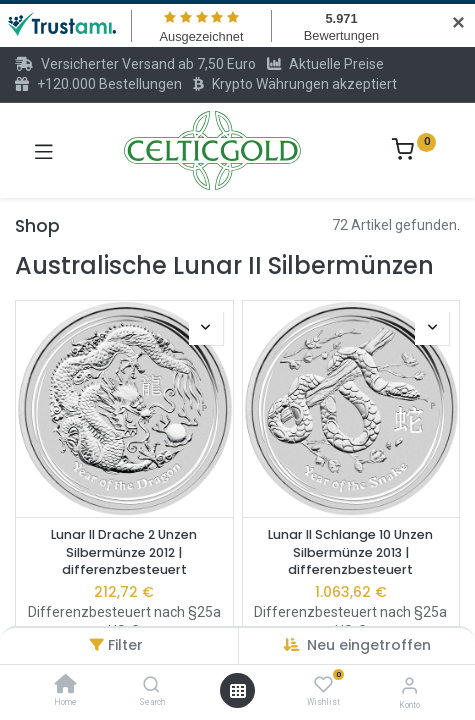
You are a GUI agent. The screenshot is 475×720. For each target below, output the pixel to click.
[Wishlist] (323, 685)
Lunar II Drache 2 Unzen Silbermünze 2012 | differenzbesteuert (124, 552)
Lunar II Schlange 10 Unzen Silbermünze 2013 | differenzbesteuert (350, 552)
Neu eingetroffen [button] (369, 645)
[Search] (151, 686)
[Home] (66, 686)
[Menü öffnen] (238, 691)
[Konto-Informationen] (409, 685)
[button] (206, 328)
